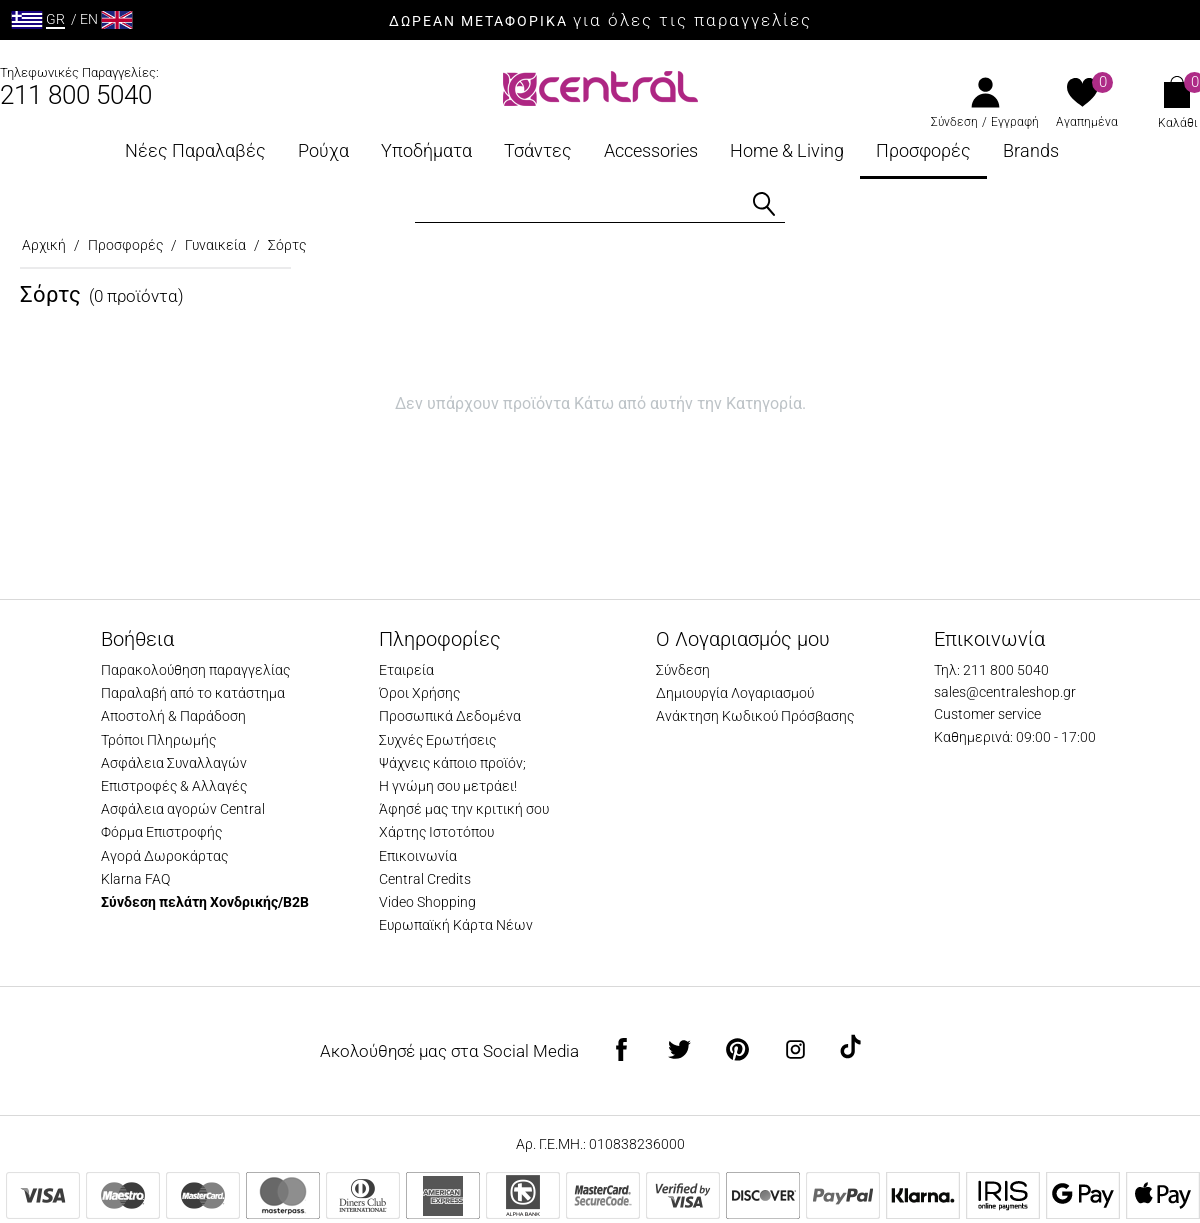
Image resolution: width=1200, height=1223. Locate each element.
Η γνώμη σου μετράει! (448, 786)
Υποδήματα (426, 150)
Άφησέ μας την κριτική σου (464, 809)
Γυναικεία (215, 245)
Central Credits (425, 879)
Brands (1031, 150)
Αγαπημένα (1087, 122)
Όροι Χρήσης (419, 693)
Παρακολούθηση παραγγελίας (195, 670)
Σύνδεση (954, 122)
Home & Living (787, 150)
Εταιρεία (406, 670)
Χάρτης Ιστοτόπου (436, 832)
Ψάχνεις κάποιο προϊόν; (452, 763)
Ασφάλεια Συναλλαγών (174, 763)
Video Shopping (427, 902)
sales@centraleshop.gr (1005, 692)
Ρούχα (323, 150)
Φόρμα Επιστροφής (161, 832)
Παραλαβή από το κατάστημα (193, 693)
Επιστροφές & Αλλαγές (174, 786)
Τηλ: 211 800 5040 (991, 670)
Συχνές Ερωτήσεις (437, 740)
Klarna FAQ (135, 879)
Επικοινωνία (418, 856)
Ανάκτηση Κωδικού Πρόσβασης (755, 716)
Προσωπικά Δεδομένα (450, 716)
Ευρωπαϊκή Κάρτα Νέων (456, 925)
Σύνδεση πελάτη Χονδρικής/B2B (205, 902)
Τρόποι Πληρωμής (158, 740)
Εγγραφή (1015, 122)
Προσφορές (923, 150)
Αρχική (44, 245)
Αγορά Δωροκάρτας (164, 856)
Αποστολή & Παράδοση (173, 716)
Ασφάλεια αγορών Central (183, 809)
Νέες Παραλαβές (195, 150)
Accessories (651, 150)
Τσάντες (538, 150)
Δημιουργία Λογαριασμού (735, 693)
